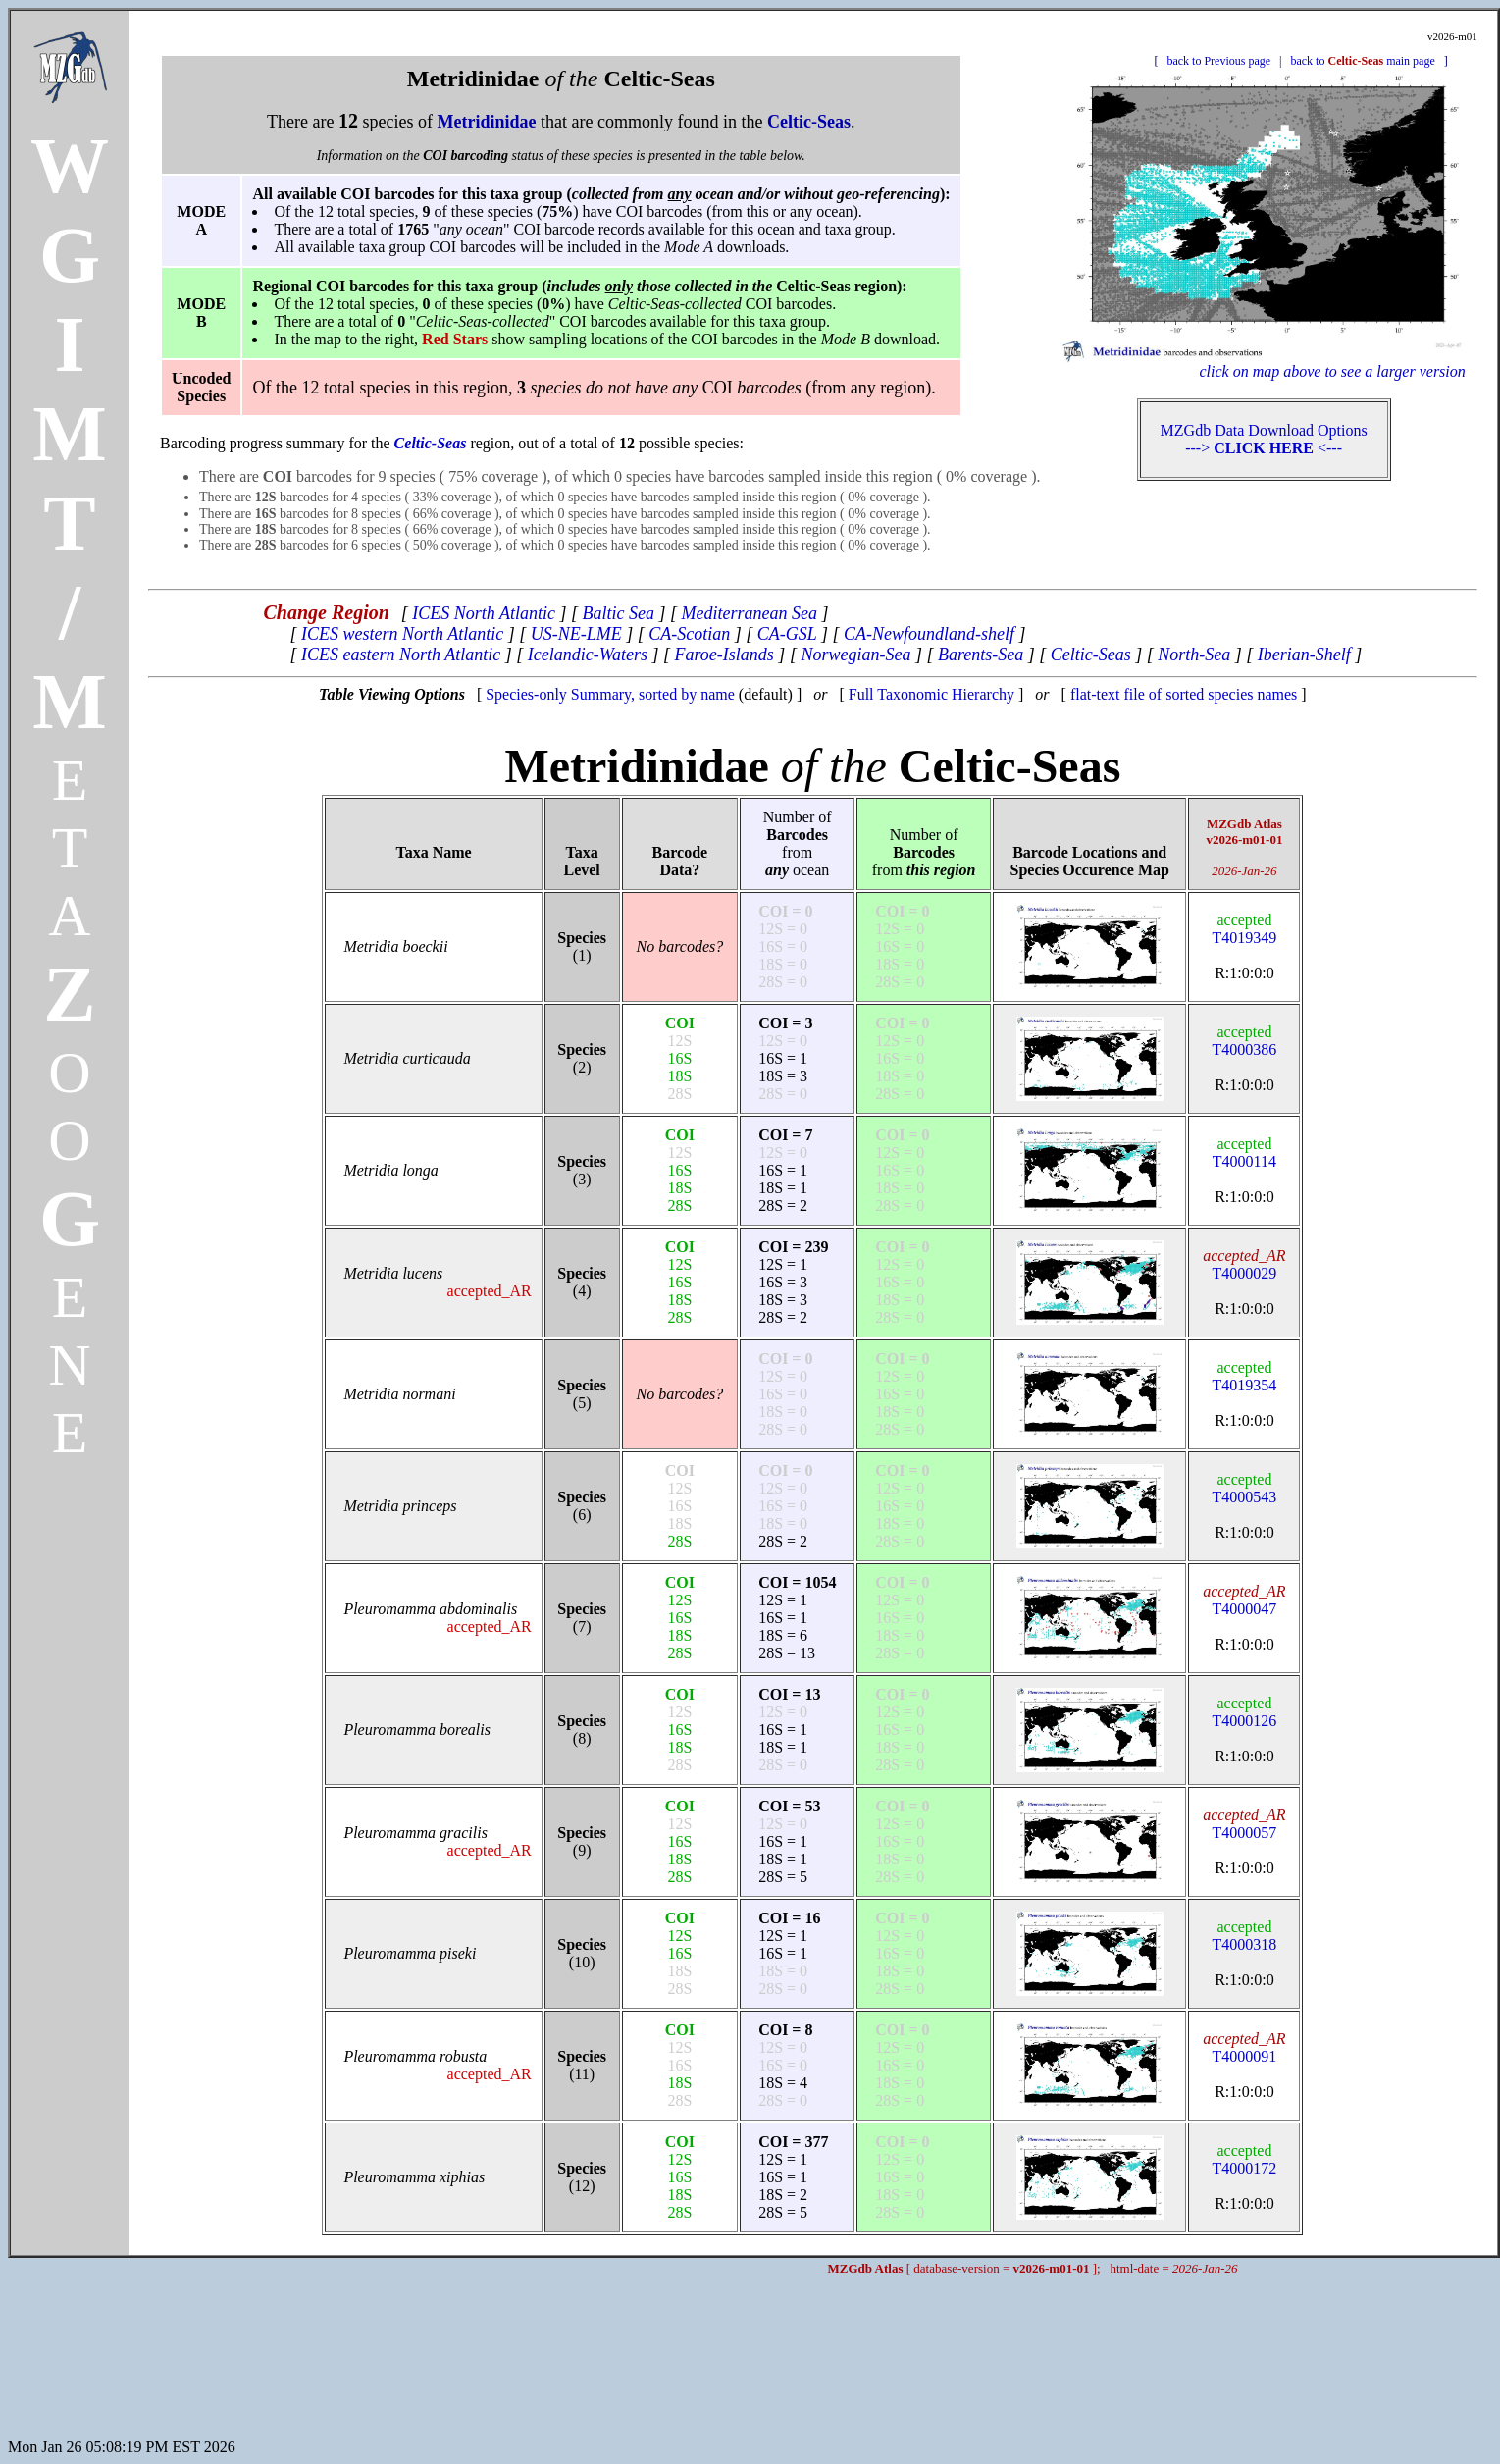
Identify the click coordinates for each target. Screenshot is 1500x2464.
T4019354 (1245, 1376)
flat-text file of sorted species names (1183, 694)
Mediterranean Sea (749, 613)
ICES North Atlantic (483, 613)
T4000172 (1245, 2159)
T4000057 (1244, 1824)
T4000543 (1245, 1488)
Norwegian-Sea (855, 654)
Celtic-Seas (1091, 654)
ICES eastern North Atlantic (400, 654)
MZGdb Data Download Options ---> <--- (1264, 439)
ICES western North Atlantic (402, 634)
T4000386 (1245, 1040)
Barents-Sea (980, 654)
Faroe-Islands (724, 654)
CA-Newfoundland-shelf (929, 634)
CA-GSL (787, 634)
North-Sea (1194, 654)
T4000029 (1244, 1264)
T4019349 (1245, 929)
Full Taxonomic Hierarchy (931, 694)
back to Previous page (1218, 61)
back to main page (1362, 61)
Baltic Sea (618, 613)
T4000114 (1244, 1152)
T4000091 (1244, 2047)
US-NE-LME (576, 634)
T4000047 (1244, 1600)
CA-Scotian (689, 634)
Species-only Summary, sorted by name (610, 694)
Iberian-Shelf (1304, 654)
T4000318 (1245, 1935)
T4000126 (1245, 1712)
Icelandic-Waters (587, 654)
